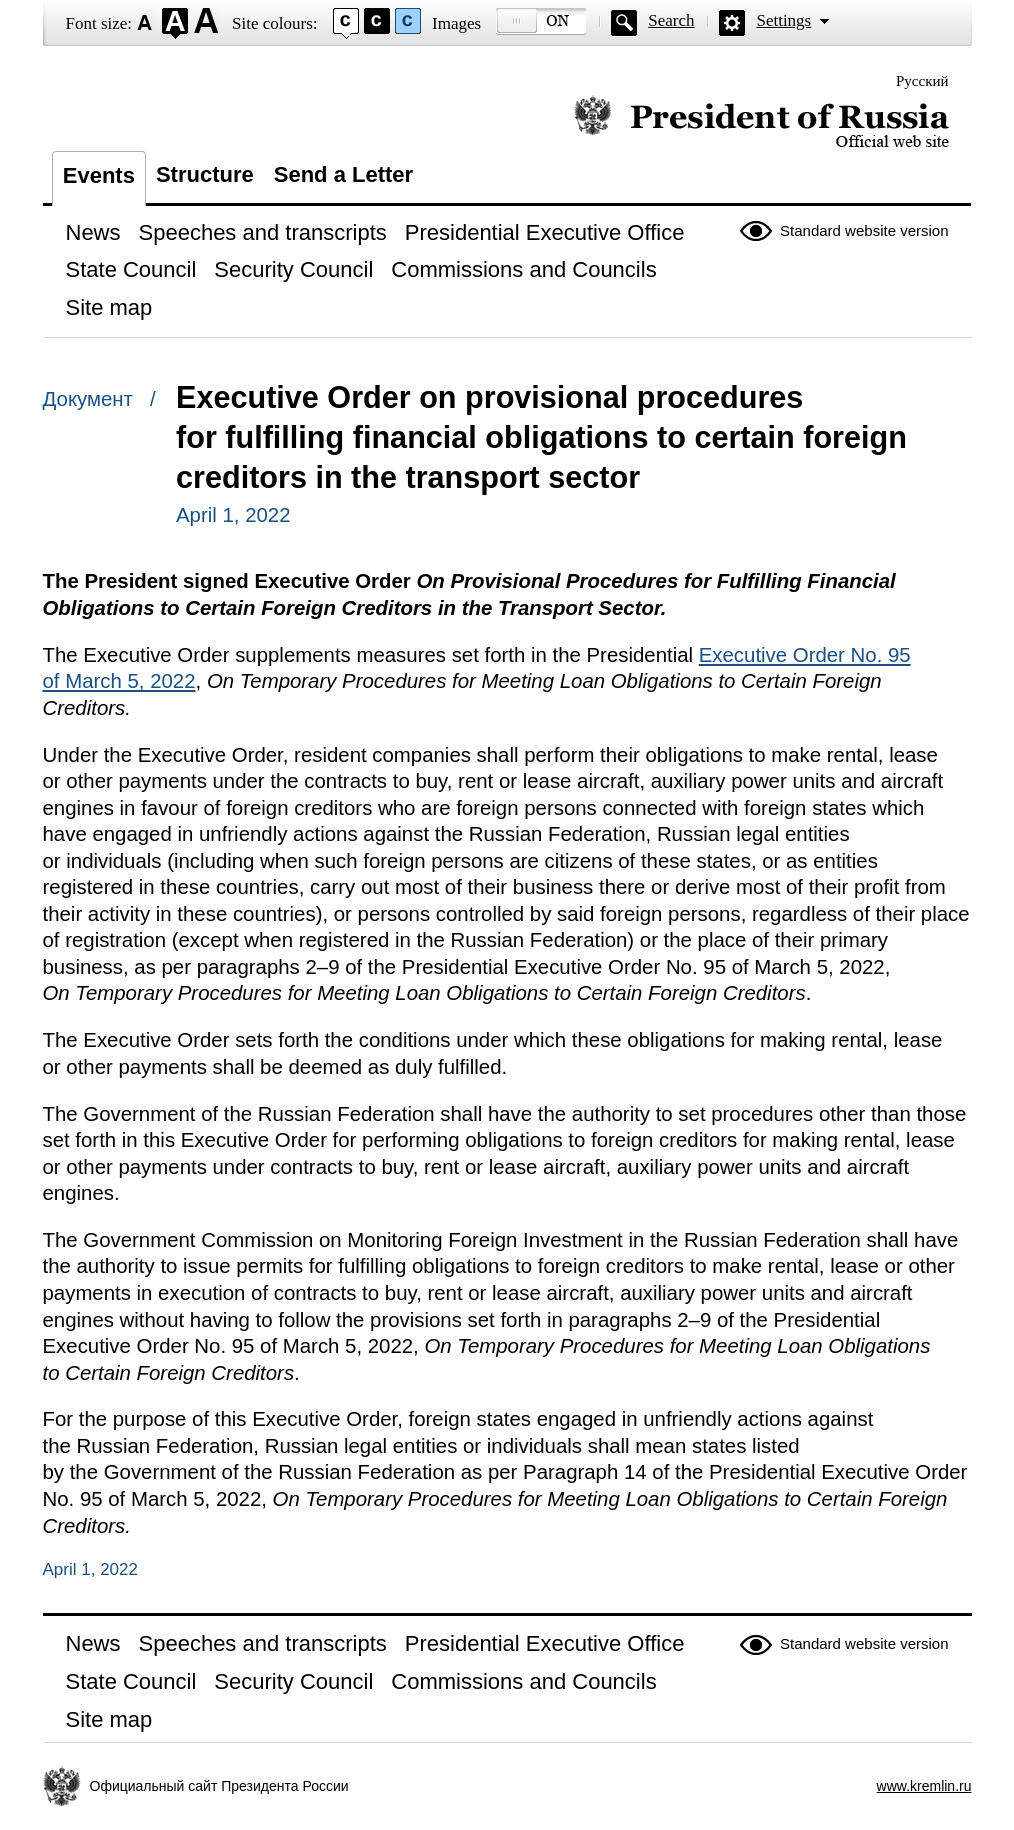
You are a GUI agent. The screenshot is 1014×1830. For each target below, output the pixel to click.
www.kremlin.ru (924, 1786)
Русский (922, 81)
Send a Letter (343, 174)
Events (99, 175)
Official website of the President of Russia (761, 122)
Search (671, 20)
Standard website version (864, 230)
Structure (205, 174)
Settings (783, 20)
